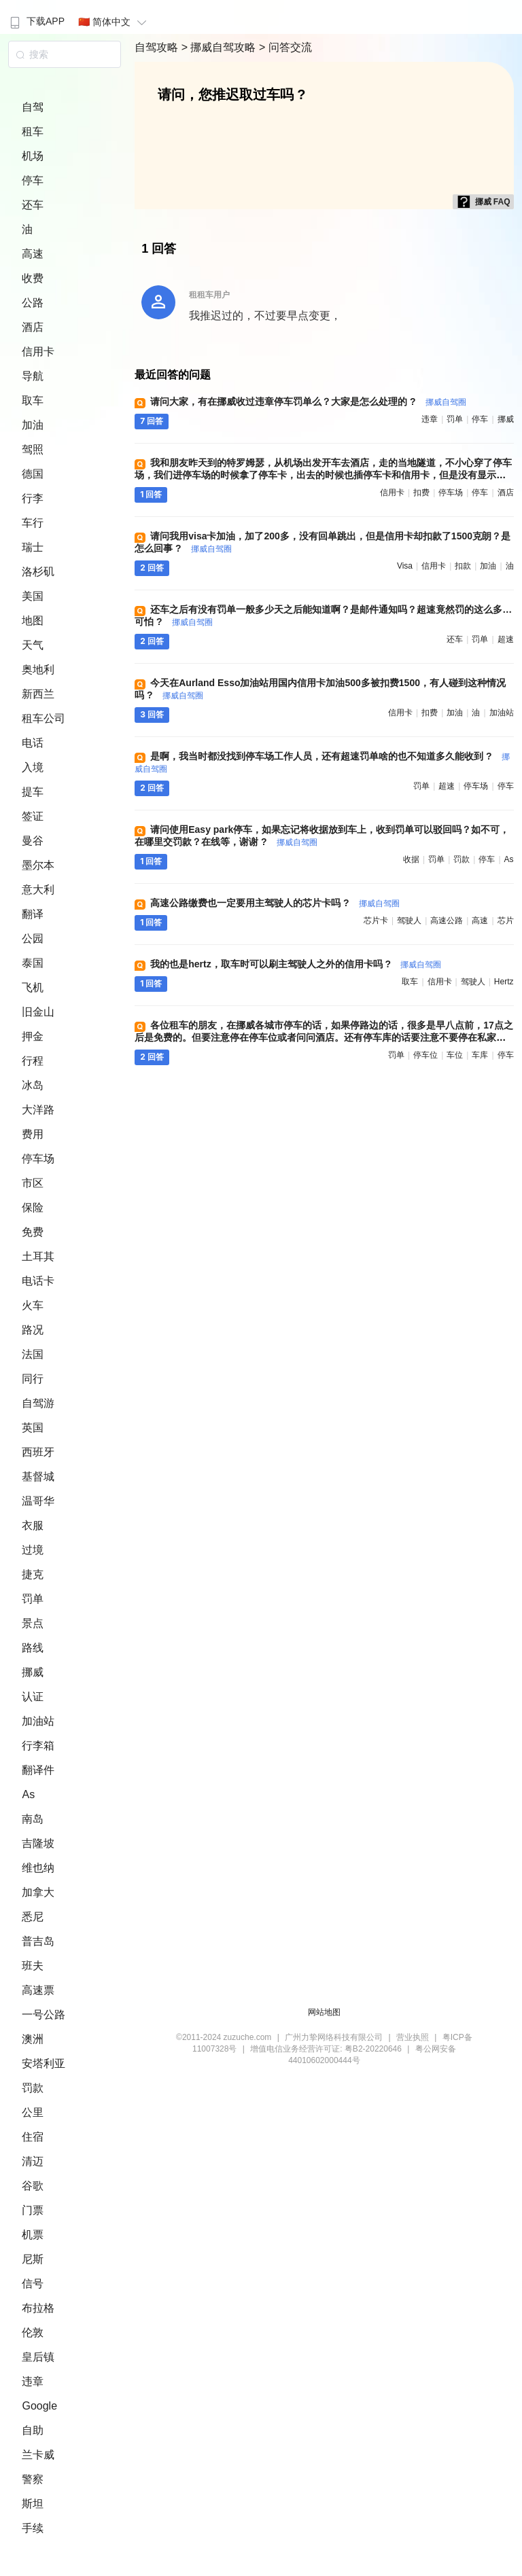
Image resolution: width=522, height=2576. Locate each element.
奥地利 (38, 669)
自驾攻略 (158, 47)
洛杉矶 (38, 571)
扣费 (421, 492)
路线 (33, 1647)
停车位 (425, 1055)
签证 (33, 816)
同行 (33, 1378)
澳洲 (33, 2039)
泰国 (33, 963)
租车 (33, 131)
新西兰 (38, 694)
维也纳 (38, 1868)
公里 (33, 2112)
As (28, 1794)
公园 (33, 938)
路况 (33, 1330)
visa (405, 566)
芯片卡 (376, 920)
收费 (33, 278)
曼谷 (33, 840)
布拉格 (38, 2308)
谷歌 (33, 2186)
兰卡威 (38, 2455)
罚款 (33, 2088)
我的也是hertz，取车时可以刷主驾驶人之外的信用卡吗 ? (295, 964)
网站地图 (324, 2012)
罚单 (33, 1599)
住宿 (33, 2137)
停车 (33, 180)
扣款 (463, 566)
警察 (33, 2479)
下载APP (36, 21)
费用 (33, 1134)
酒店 (33, 327)
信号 (33, 2283)
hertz (504, 981)
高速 (33, 254)
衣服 (33, 1525)
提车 (33, 792)
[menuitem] (35, 17)
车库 (480, 1055)
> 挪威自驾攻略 (220, 47)
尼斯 (33, 2259)
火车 (33, 1305)
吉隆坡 (38, 1843)
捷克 (33, 1574)
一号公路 (43, 2014)
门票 (33, 2210)
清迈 (33, 2161)
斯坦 (33, 2503)
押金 (33, 1036)
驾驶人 (409, 920)
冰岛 (33, 1085)
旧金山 (38, 1012)
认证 (33, 1696)
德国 (33, 474)
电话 (33, 743)
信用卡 (38, 351)
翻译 (33, 914)
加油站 (38, 1721)
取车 (33, 400)
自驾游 (38, 1403)
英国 (33, 1427)
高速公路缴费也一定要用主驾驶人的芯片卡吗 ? (274, 902)
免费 (33, 1232)
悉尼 (33, 1916)
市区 (33, 1183)
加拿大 (38, 1892)
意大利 (38, 889)
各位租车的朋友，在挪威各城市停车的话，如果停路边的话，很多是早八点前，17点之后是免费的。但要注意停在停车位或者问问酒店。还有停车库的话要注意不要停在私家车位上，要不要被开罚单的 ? (324, 1037)
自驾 (33, 107)
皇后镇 (38, 2357)
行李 (33, 498)
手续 (33, 2528)
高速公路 (446, 920)
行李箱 (38, 1745)
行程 (33, 1061)
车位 (455, 1055)
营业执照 (412, 2037)
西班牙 (38, 1452)
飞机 (33, 987)
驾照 (33, 449)
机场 (33, 156)
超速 (506, 639)
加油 (33, 425)
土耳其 (38, 1256)
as (509, 859)
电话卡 (38, 1281)
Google (39, 2406)
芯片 (506, 920)
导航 (33, 376)
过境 (33, 1550)
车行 (33, 523)
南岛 (33, 1819)
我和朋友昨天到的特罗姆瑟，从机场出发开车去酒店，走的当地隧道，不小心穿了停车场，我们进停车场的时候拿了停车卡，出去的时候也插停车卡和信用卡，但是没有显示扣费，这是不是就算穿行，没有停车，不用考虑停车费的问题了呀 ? (323, 475)
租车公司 (43, 718)
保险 (33, 1207)
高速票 (38, 1990)
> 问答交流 (285, 47)
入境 (33, 767)
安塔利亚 (43, 2063)
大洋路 (38, 1109)
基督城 (38, 1476)
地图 (33, 620)
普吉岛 (38, 1941)
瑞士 (33, 547)
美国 (33, 596)
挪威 (33, 1672)
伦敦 (33, 2332)
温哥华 (38, 1501)
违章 (33, 2381)
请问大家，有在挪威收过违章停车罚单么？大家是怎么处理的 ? (308, 401)
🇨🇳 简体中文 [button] (114, 21)
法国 (33, 1354)
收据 (411, 859)
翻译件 (38, 1770)
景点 (33, 1623)
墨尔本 (38, 865)
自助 (33, 2430)
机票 (33, 2234)
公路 (33, 302)
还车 (33, 205)
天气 (33, 645)
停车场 (38, 1158)
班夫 (33, 1965)
